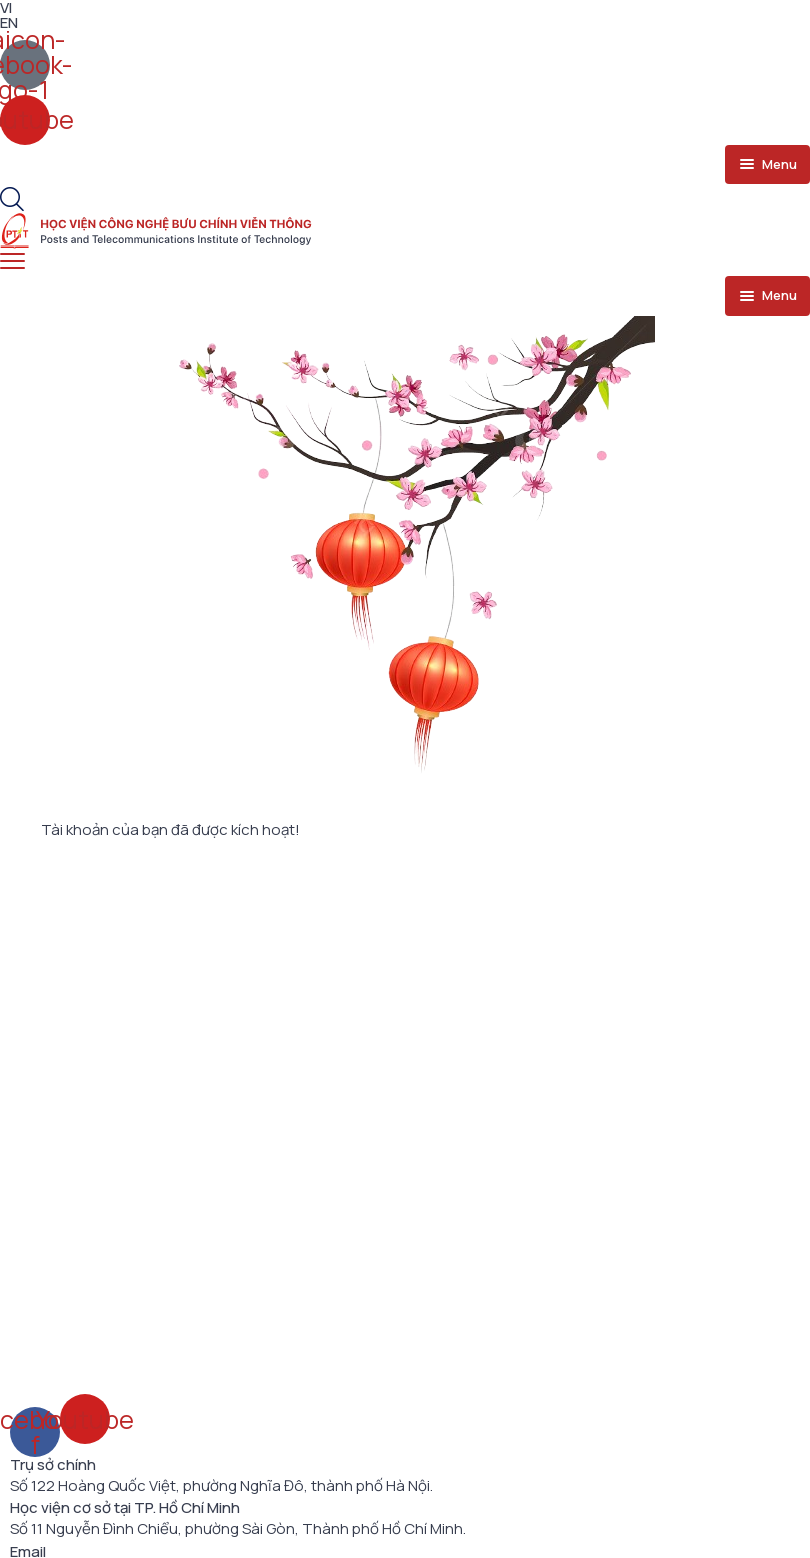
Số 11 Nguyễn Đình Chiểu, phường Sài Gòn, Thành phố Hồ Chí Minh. (238, 1529)
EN (9, 22)
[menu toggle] (767, 165)
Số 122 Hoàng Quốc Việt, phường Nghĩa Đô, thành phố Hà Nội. (221, 1486)
